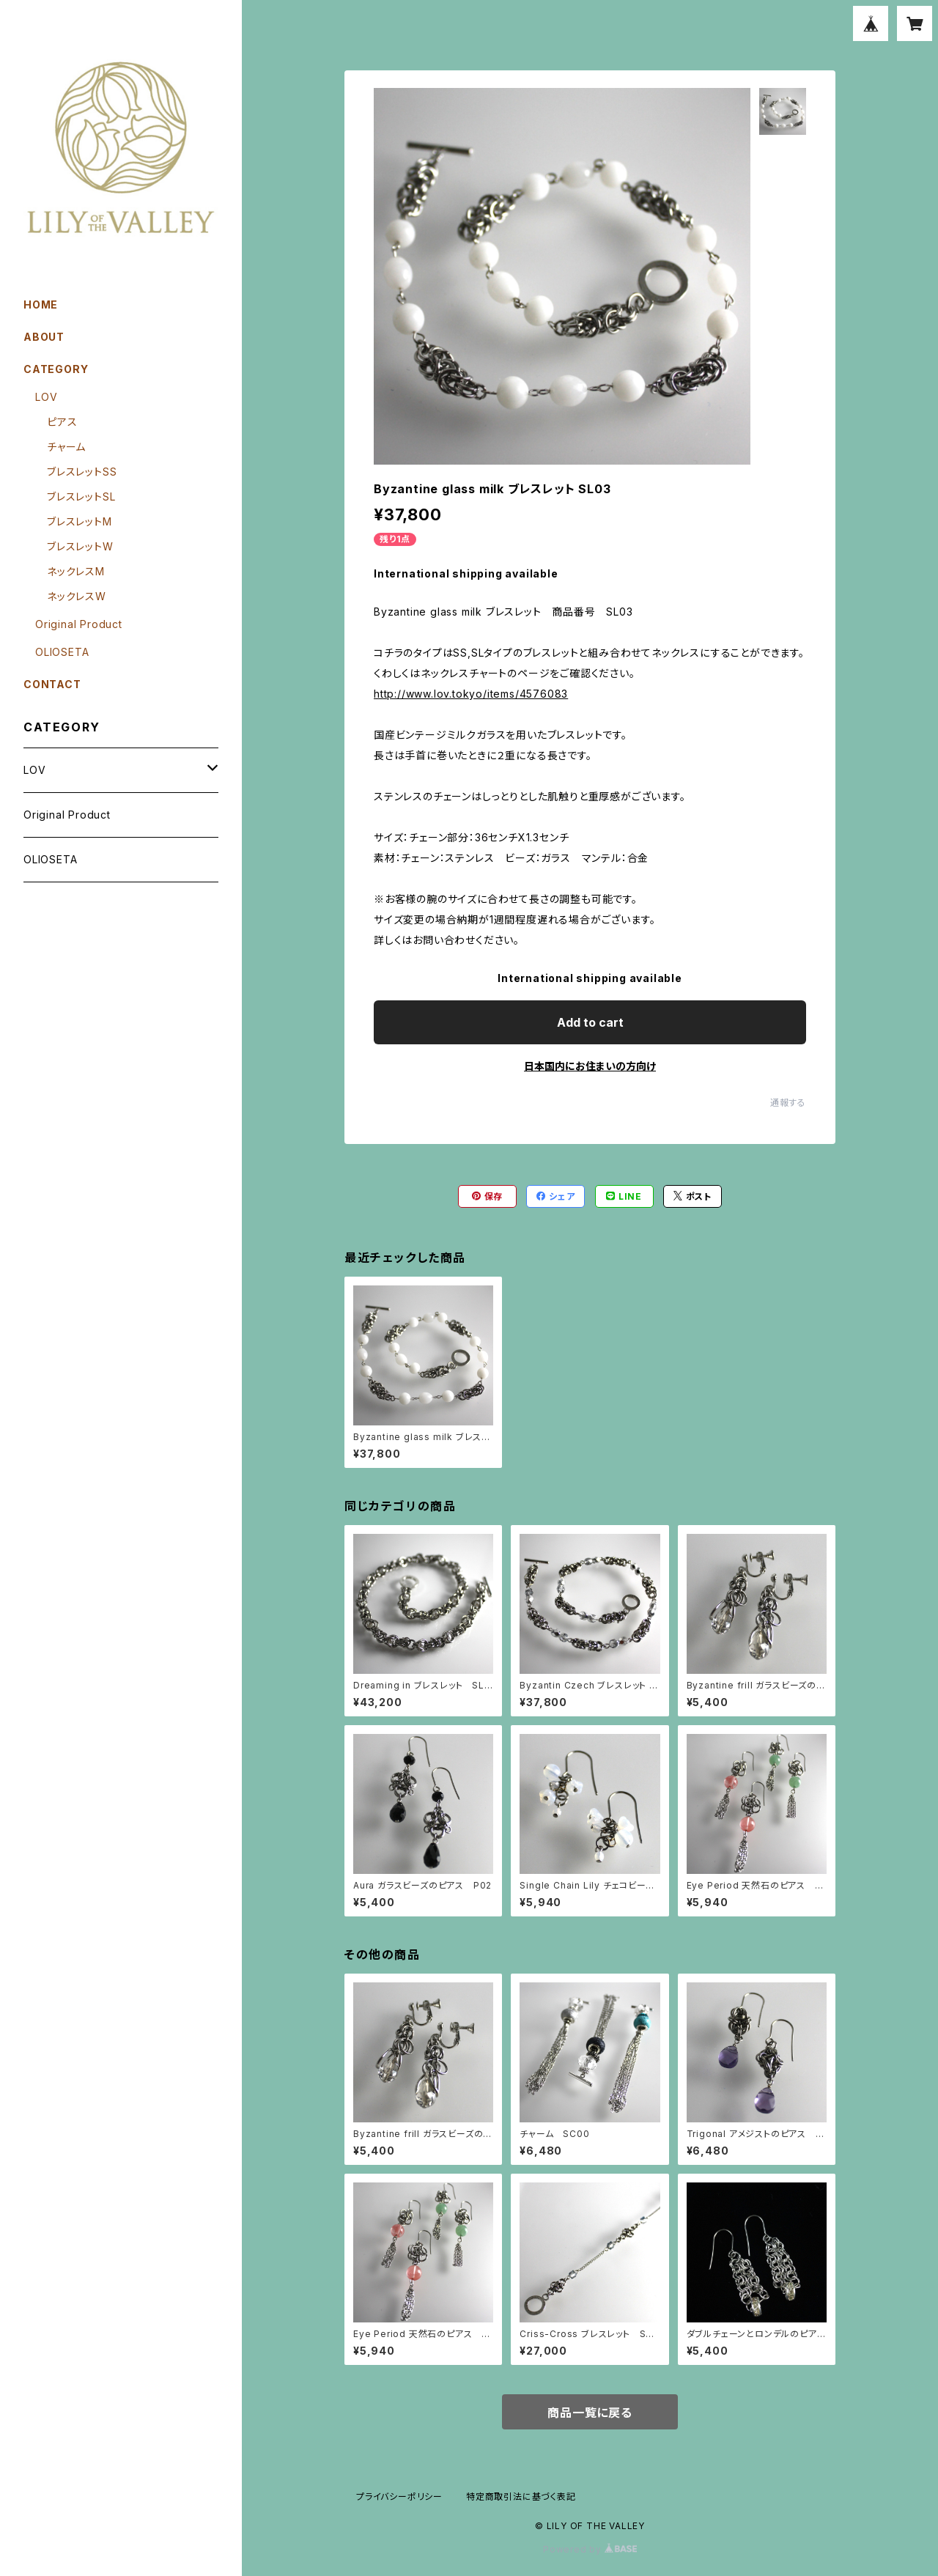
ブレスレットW (80, 546)
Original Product (78, 624)
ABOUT (43, 337)
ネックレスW (76, 596)
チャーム (66, 446)
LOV (46, 397)
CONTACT (52, 684)
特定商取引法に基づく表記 (521, 2496)
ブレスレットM (79, 521)
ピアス (62, 422)
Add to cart (590, 1022)
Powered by (590, 2549)
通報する (788, 1102)
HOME (40, 304)
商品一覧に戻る (589, 2412)
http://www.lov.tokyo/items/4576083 (471, 693)
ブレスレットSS (82, 471)
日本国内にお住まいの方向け (590, 1066)
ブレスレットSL (81, 496)
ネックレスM (76, 571)
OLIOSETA (62, 652)
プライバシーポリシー (399, 2496)
